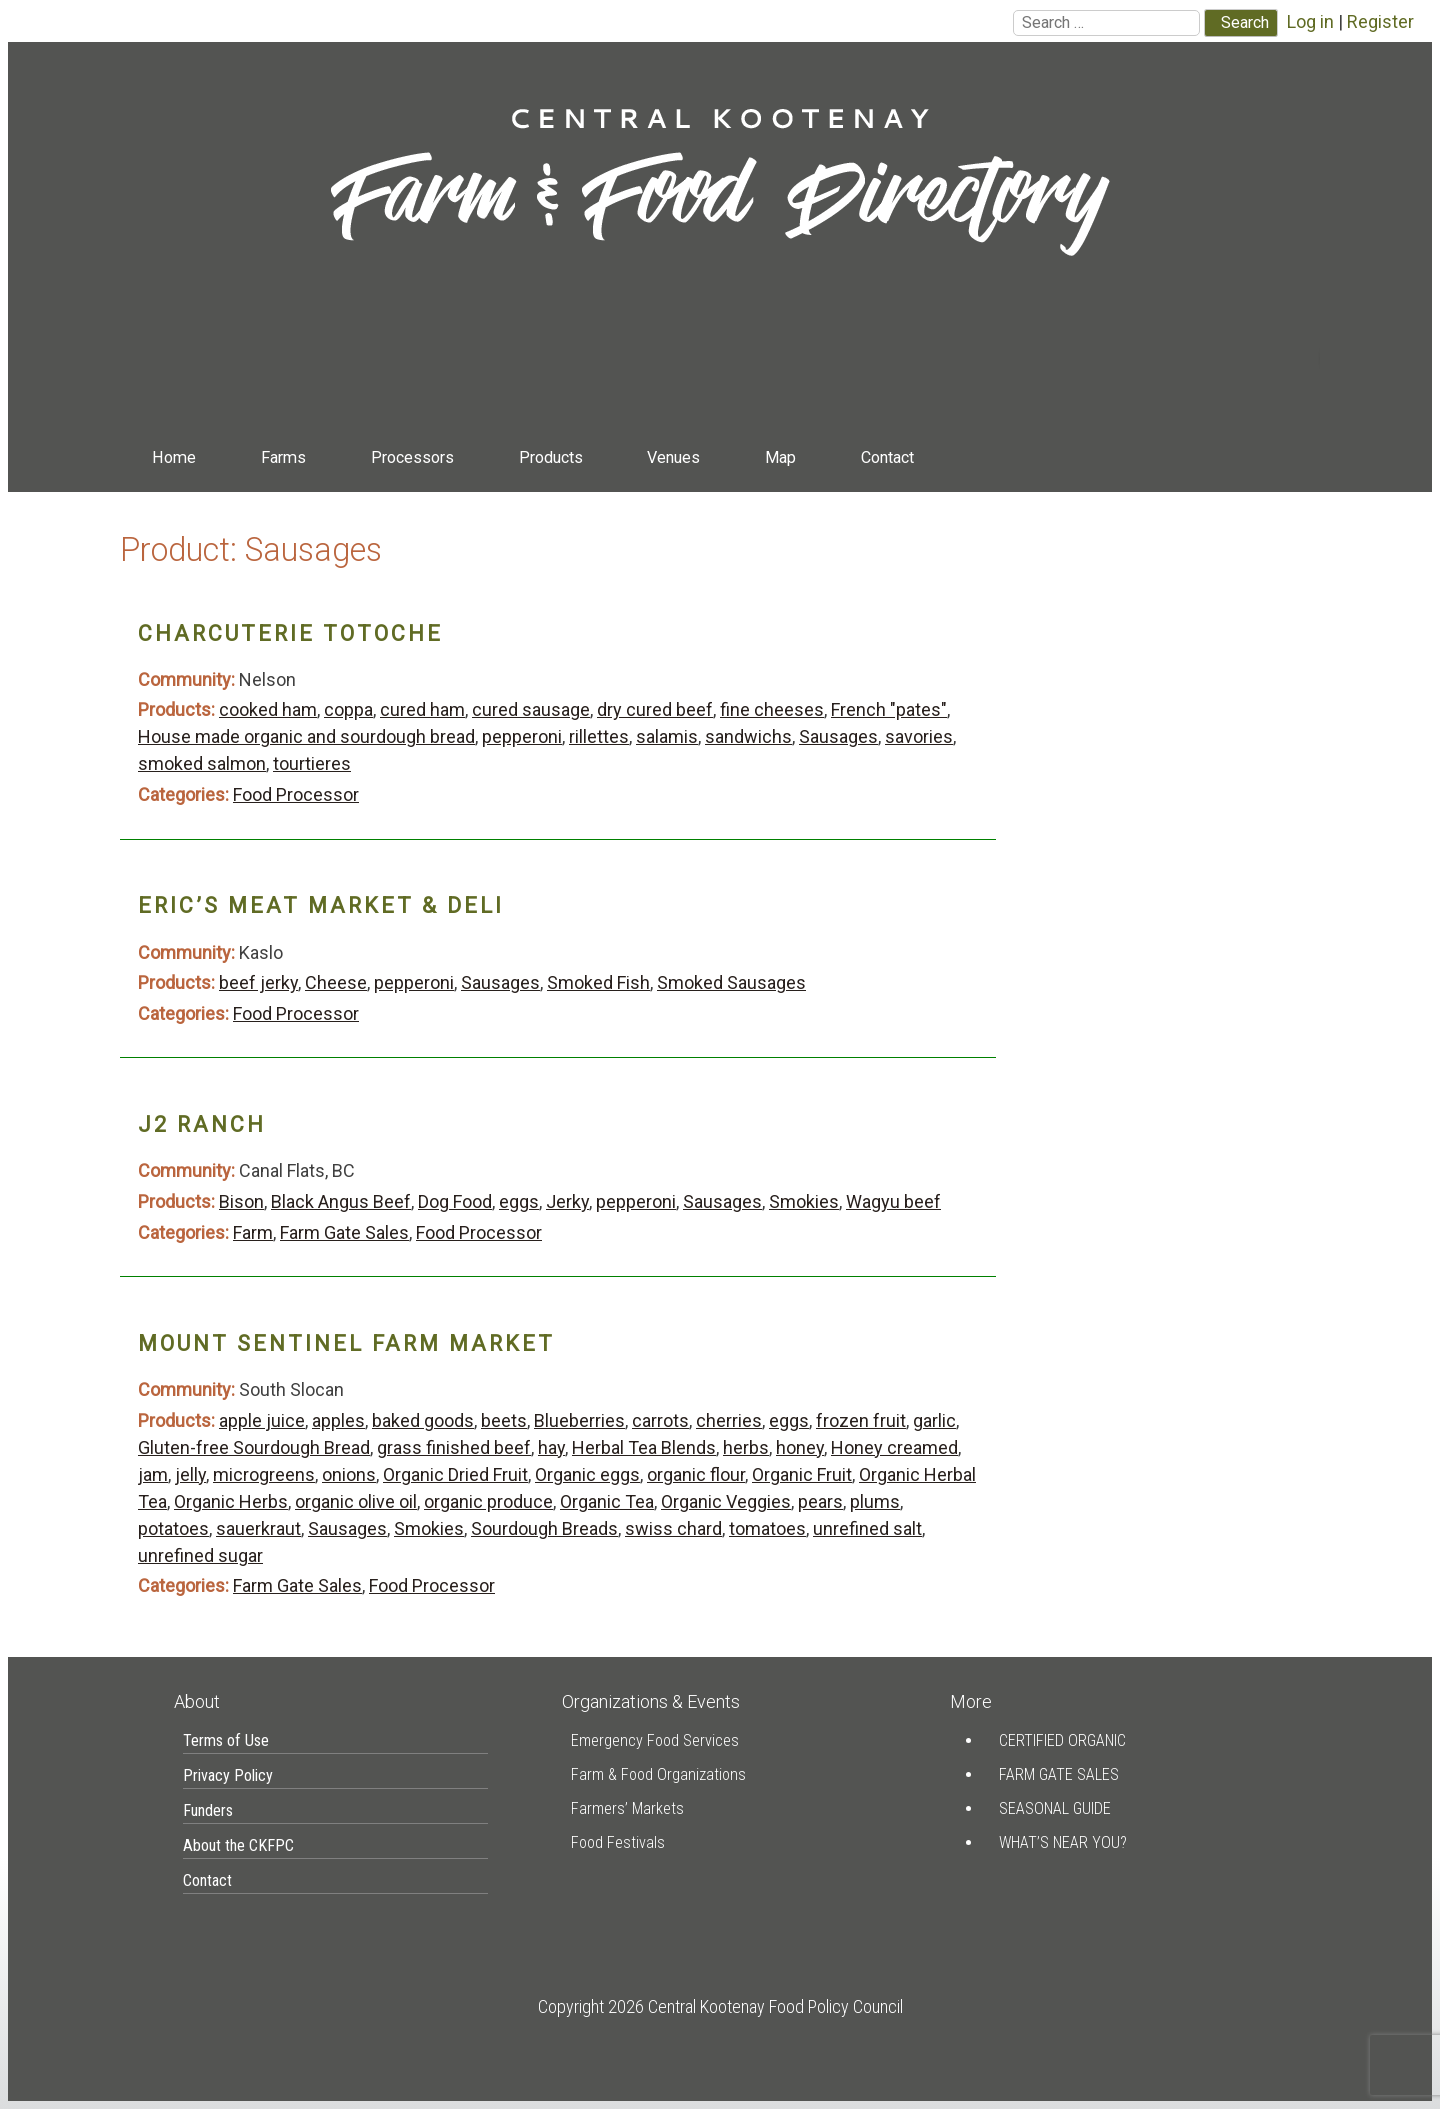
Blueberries (579, 1420)
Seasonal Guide (1055, 1808)
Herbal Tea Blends (644, 1447)
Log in (1310, 21)
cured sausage (531, 709)
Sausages (838, 736)
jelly (190, 1474)
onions (349, 1474)
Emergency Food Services (655, 1740)
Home (174, 457)
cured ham (422, 709)
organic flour (696, 1474)
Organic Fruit (802, 1474)
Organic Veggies (726, 1501)
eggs (519, 1201)
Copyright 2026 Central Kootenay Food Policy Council (720, 2006)
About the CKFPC (238, 1845)
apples (338, 1420)
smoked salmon (202, 763)
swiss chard (673, 1528)
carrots (660, 1420)
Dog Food (455, 1201)
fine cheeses (772, 709)
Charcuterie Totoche (290, 633)
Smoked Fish (598, 982)
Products (551, 457)
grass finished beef (454, 1447)
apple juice (262, 1420)
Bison (241, 1201)
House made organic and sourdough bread (306, 736)
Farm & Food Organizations (658, 1774)
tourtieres (312, 763)
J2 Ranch (202, 1124)
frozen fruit (861, 1420)
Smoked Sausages (731, 982)
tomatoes (767, 1528)
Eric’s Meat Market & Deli (321, 905)
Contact (887, 457)
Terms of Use (226, 1740)
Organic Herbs (231, 1501)
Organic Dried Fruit (455, 1474)
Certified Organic (1062, 1740)
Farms (283, 457)
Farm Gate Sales (344, 1232)
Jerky (567, 1201)
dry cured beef (655, 709)
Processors (412, 457)
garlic (934, 1420)
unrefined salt (867, 1528)
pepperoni (522, 736)
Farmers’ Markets (627, 1808)
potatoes (173, 1528)
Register (1380, 21)
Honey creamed (894, 1447)
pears (820, 1501)
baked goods (423, 1420)
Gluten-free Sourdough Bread (254, 1447)
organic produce (488, 1501)
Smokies (804, 1201)
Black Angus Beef (341, 1201)
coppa (348, 709)
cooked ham (268, 709)
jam (153, 1474)
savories (919, 736)
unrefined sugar (200, 1555)
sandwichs (748, 736)
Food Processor (296, 794)
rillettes (599, 736)
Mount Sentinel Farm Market (346, 1343)
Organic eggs (587, 1474)
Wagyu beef (893, 1201)
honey (800, 1447)
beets (504, 1420)
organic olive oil (356, 1501)
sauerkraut (258, 1528)
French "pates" (889, 709)
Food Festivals (618, 1842)
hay (551, 1447)
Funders (208, 1810)
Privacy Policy (228, 1775)
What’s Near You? (1063, 1842)
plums (875, 1501)
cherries (729, 1420)
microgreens (264, 1474)
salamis (667, 736)
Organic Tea (607, 1501)
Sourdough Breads (544, 1528)
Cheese (336, 982)
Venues (673, 457)
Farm (253, 1232)
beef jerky (258, 982)
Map (780, 457)
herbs (746, 1447)
